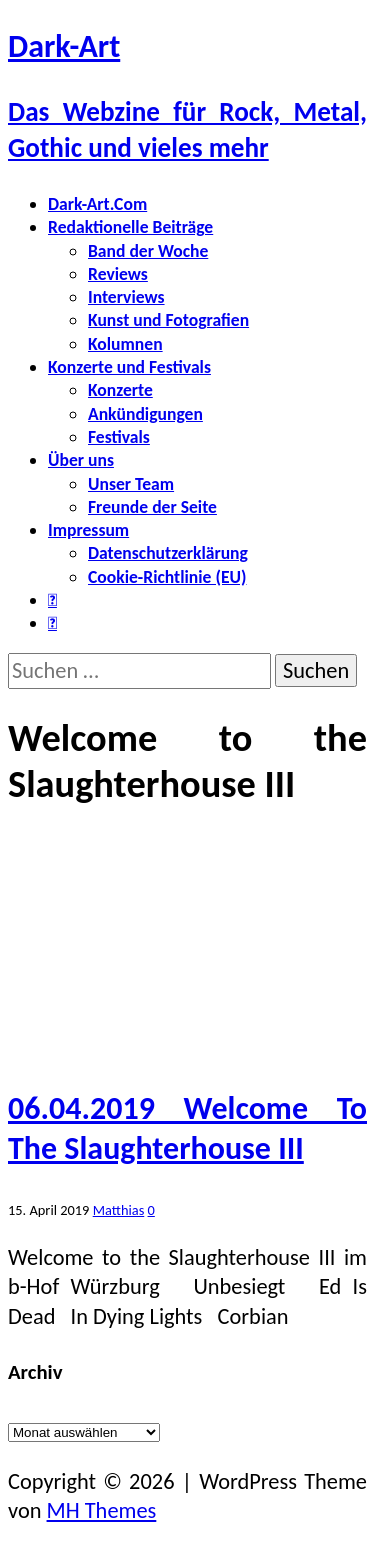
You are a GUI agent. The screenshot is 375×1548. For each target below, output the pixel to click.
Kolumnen (125, 344)
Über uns (81, 460)
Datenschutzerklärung (168, 553)
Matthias (119, 1210)
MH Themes (102, 1510)
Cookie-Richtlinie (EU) (167, 577)
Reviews (118, 274)
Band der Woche (148, 251)
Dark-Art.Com (97, 204)
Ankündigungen (145, 414)
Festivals (119, 437)
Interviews (126, 297)
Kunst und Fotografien (168, 320)
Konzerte (120, 390)
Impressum (88, 530)
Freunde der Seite (152, 507)
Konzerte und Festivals (129, 367)
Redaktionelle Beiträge (130, 227)
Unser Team (131, 484)
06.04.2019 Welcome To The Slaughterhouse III (187, 1128)
